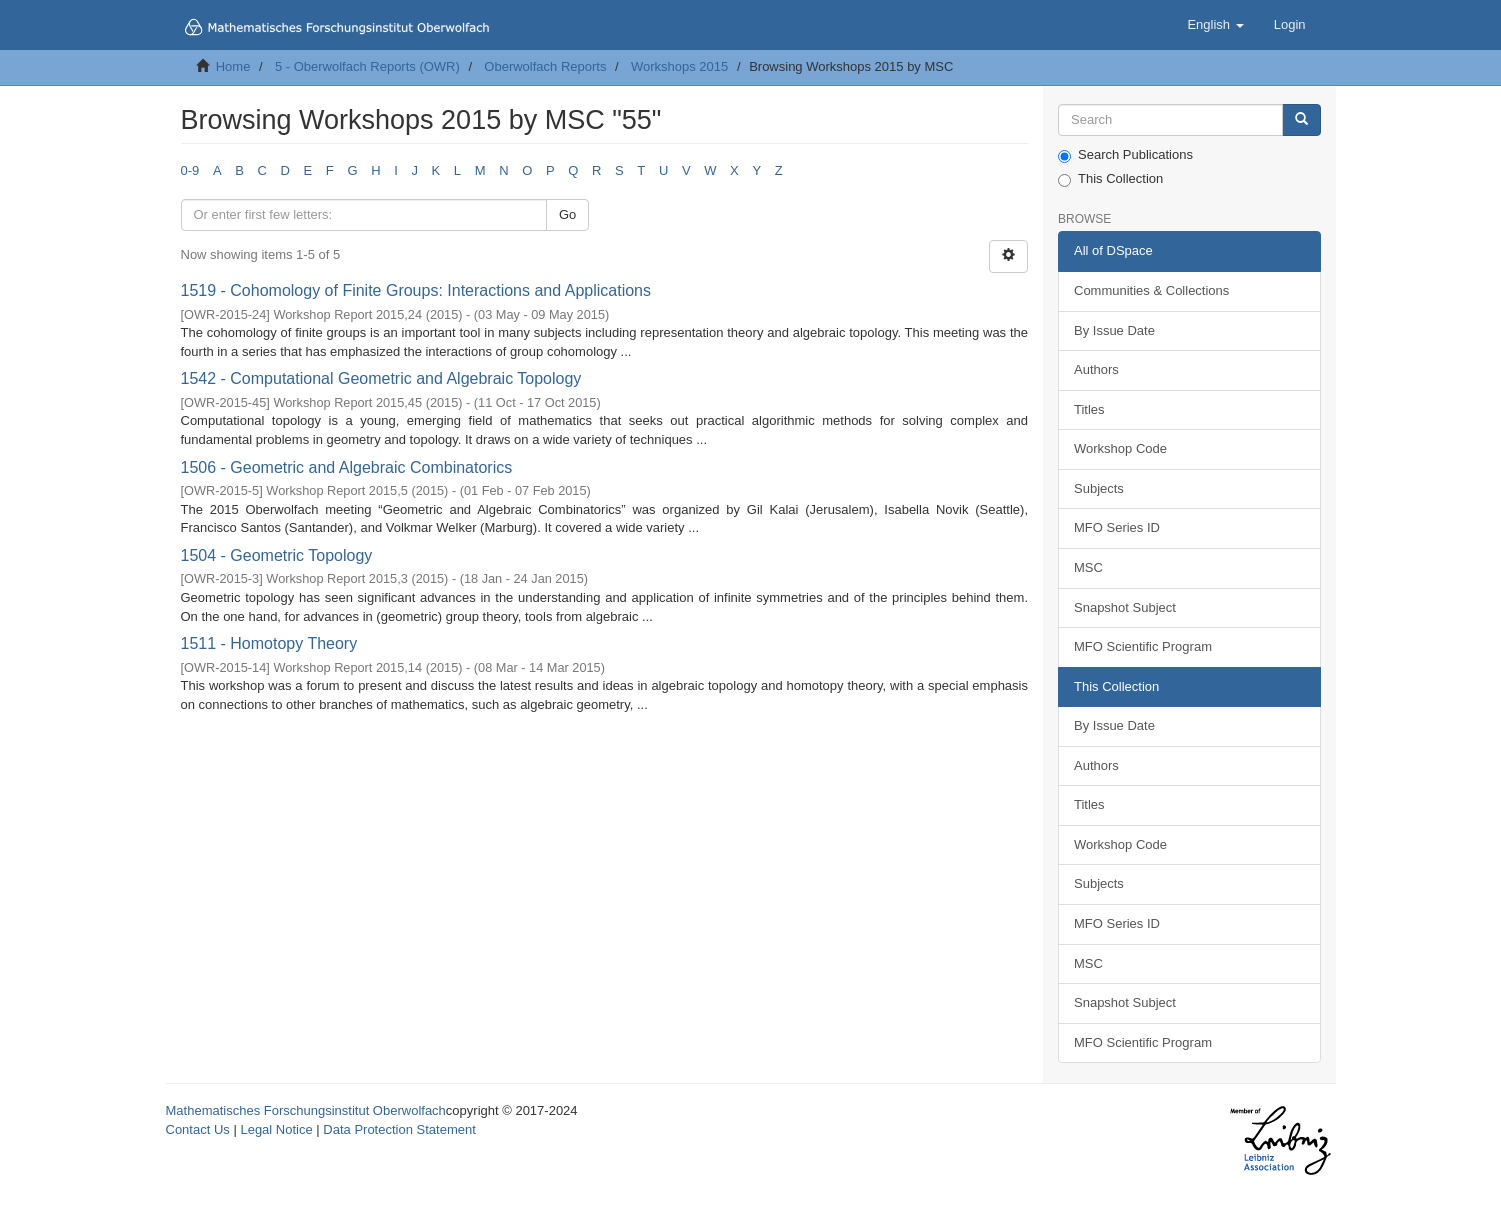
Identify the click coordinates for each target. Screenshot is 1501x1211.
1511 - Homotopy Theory (269, 643)
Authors (1096, 369)
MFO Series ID (1117, 527)
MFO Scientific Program (1143, 646)
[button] (1215, 25)
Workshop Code (1120, 448)
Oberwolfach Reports (545, 66)
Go (567, 214)
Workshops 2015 (679, 66)
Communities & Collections (1151, 290)
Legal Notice (276, 1129)
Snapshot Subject (1125, 607)
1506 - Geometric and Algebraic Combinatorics (347, 467)
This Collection (1110, 179)
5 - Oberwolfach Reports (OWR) (367, 66)
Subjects (1099, 488)
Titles (1089, 409)
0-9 (190, 170)
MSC (1088, 567)
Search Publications (1125, 155)
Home (233, 66)
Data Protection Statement (399, 1129)
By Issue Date (1114, 330)
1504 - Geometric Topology (277, 555)
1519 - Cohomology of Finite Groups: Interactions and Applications (416, 290)
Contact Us (198, 1129)
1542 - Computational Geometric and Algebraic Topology (381, 378)
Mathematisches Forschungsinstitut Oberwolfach (306, 1110)
